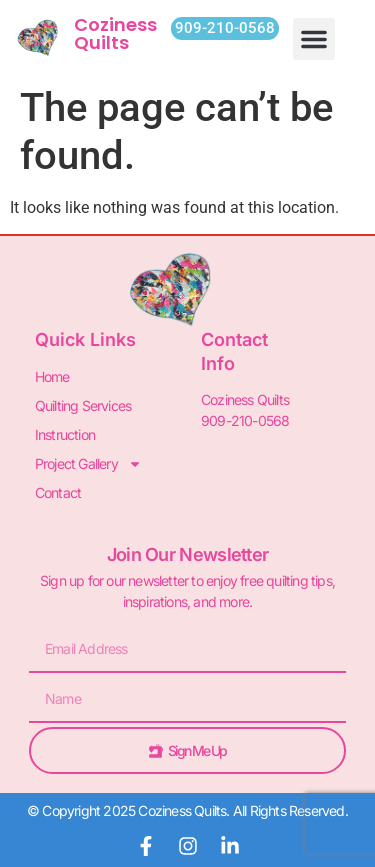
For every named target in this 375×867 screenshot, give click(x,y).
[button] (314, 39)
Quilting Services (83, 405)
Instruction (65, 434)
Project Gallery (88, 463)
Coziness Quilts (115, 33)
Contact (58, 492)
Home (52, 376)
